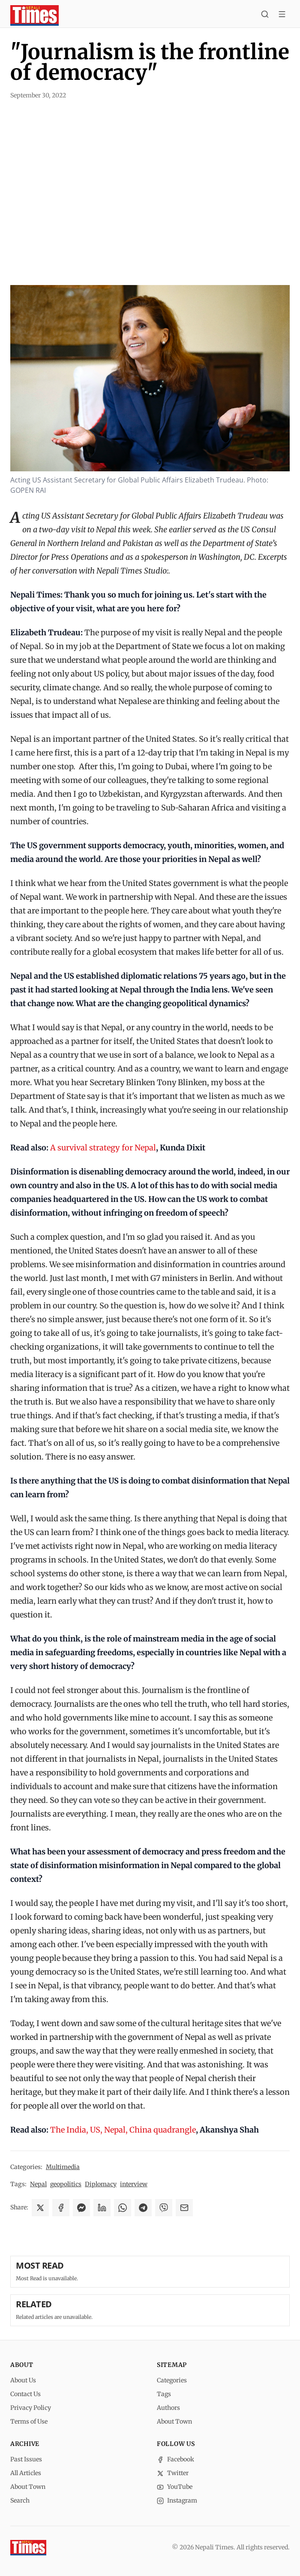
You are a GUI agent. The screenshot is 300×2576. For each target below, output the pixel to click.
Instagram (177, 2500)
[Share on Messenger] (81, 2207)
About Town (174, 2421)
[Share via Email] (184, 2207)
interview (133, 2184)
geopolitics (65, 2184)
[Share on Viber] (163, 2207)
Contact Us (25, 2394)
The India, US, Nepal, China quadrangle (123, 2130)
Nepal (38, 2184)
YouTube (174, 2487)
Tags (164, 2394)
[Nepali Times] (28, 2547)
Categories (172, 2380)
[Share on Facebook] (60, 2207)
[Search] (265, 15)
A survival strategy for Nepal (103, 1148)
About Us (23, 2380)
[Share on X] (40, 2207)
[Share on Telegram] (143, 2207)
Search (20, 2500)
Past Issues (26, 2459)
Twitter (173, 2473)
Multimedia (63, 2167)
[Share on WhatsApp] (122, 2207)
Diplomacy (101, 2184)
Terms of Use (29, 2421)
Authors (168, 2408)
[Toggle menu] (282, 15)
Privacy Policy (30, 2408)
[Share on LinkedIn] (102, 2207)
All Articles (25, 2473)
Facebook (175, 2459)
